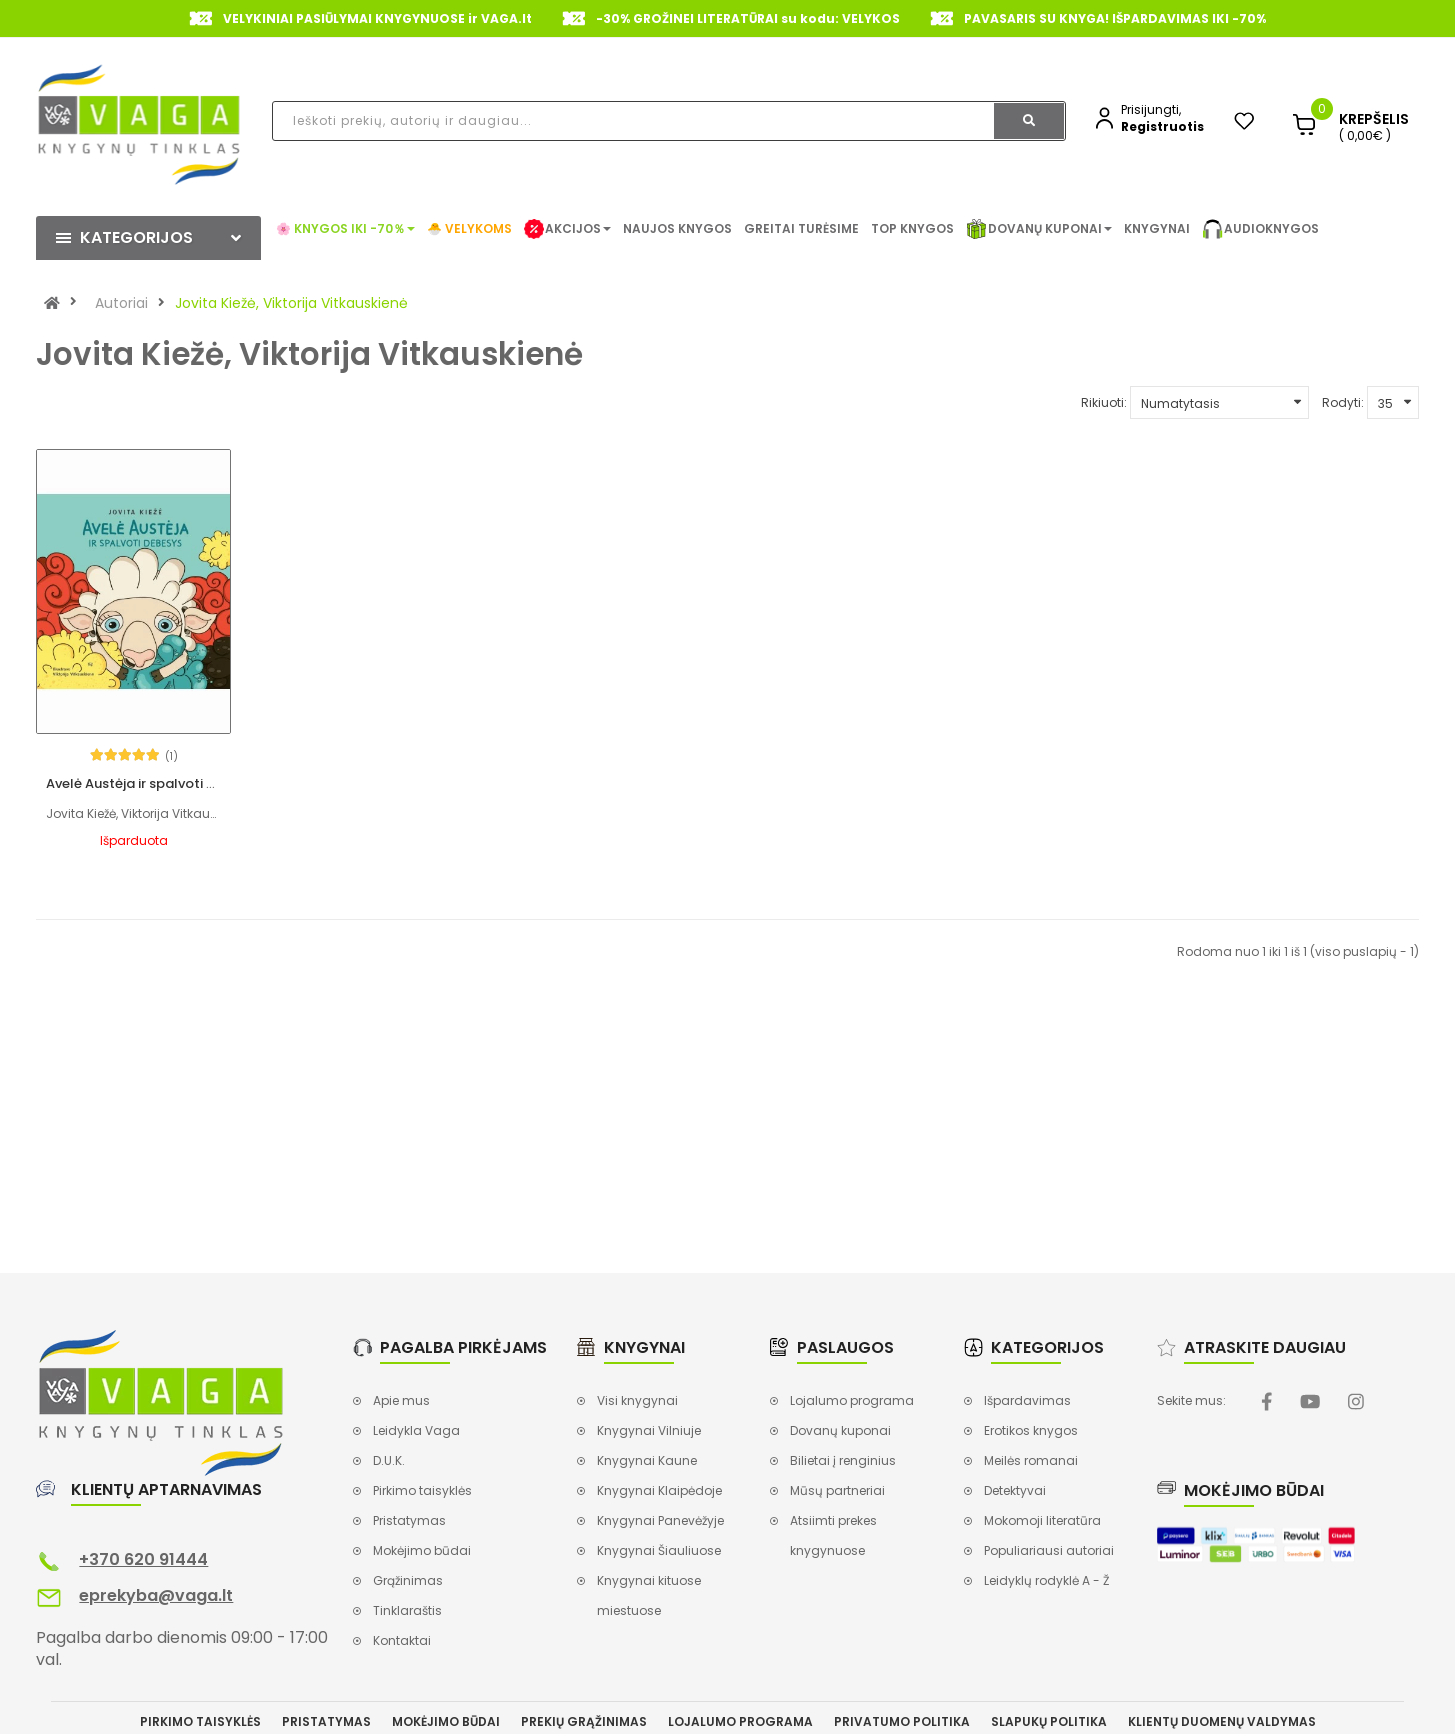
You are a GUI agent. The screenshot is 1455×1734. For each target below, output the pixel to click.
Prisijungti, (1151, 109)
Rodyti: (1343, 402)
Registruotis (1162, 126)
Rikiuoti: (1104, 402)
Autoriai (121, 303)
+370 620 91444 (143, 1525)
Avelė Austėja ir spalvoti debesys (154, 749)
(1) (159, 722)
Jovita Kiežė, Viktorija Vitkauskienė (291, 303)
